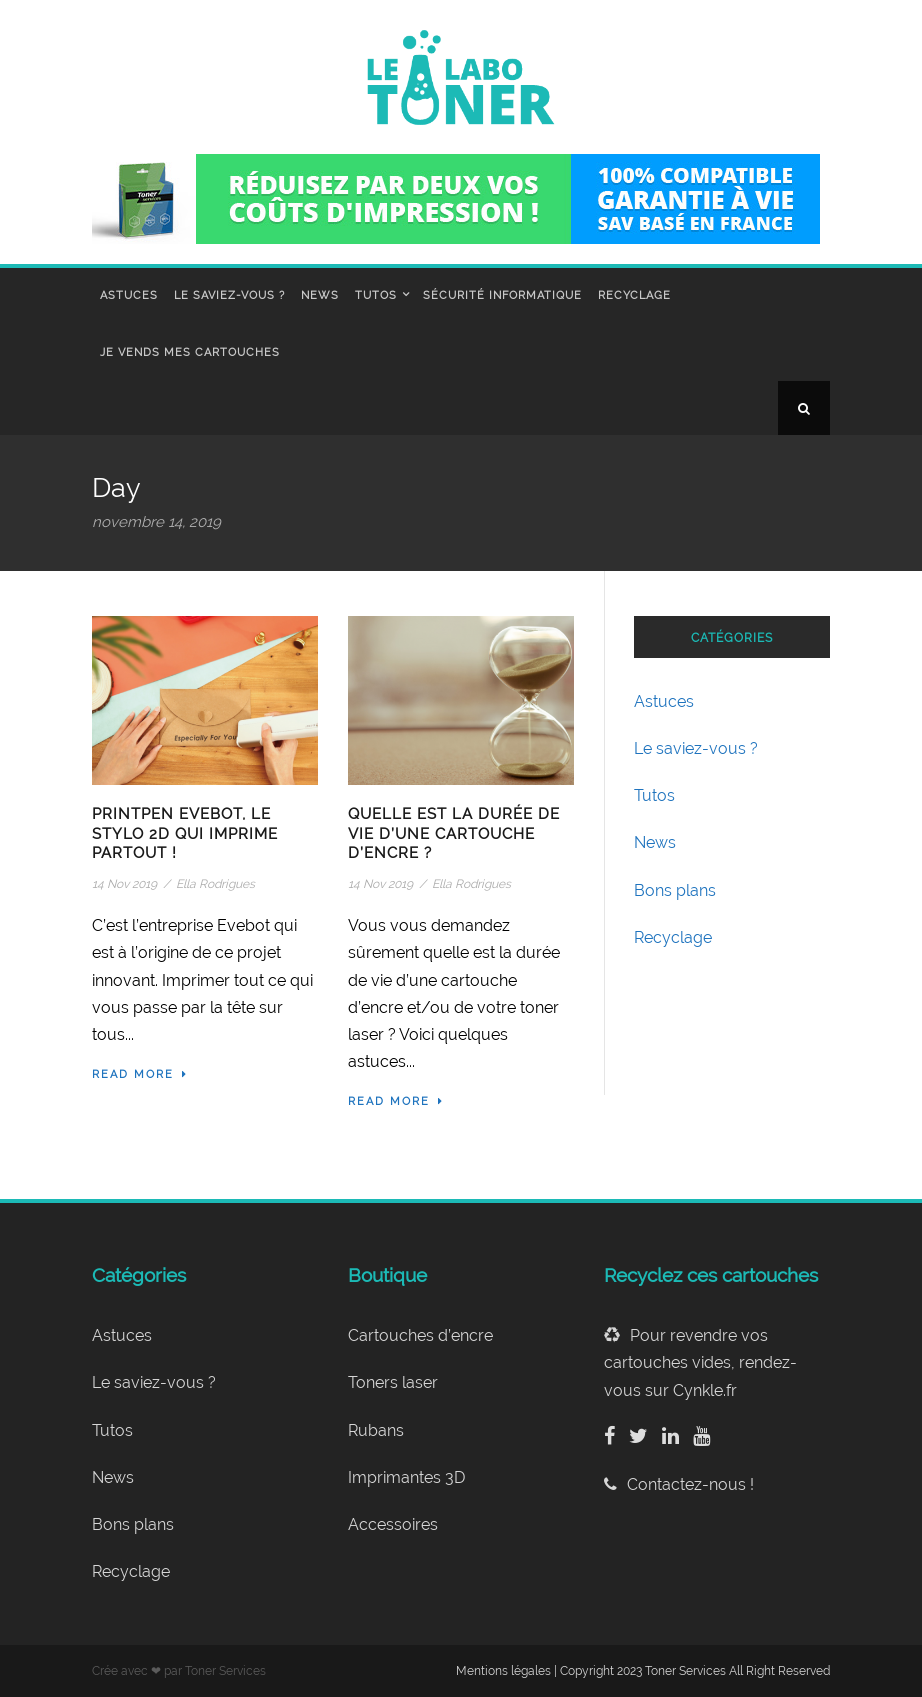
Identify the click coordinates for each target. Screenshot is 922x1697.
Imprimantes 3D (406, 1477)
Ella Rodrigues (215, 884)
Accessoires (393, 1524)
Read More (140, 1074)
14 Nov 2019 (124, 884)
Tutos (376, 295)
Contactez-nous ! (679, 1484)
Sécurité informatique (502, 295)
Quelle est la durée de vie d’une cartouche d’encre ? (454, 833)
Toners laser (393, 1382)
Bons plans (675, 890)
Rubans (376, 1430)
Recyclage (634, 295)
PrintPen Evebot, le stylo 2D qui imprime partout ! (185, 833)
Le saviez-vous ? (229, 295)
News (320, 295)
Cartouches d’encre (420, 1335)
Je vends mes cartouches (190, 352)
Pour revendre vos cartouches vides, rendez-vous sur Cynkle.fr (700, 1362)
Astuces (129, 295)
